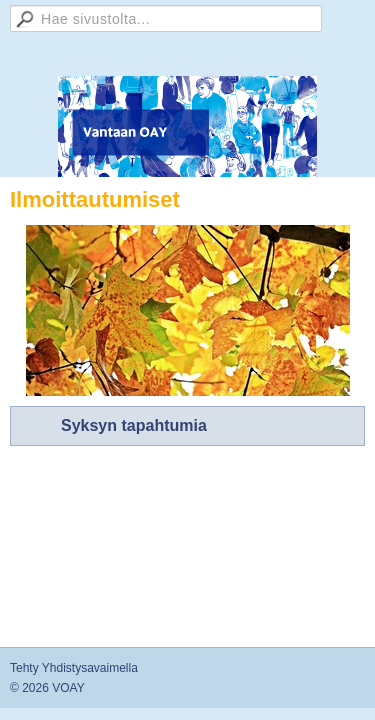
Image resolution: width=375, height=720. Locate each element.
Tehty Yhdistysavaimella (74, 668)
